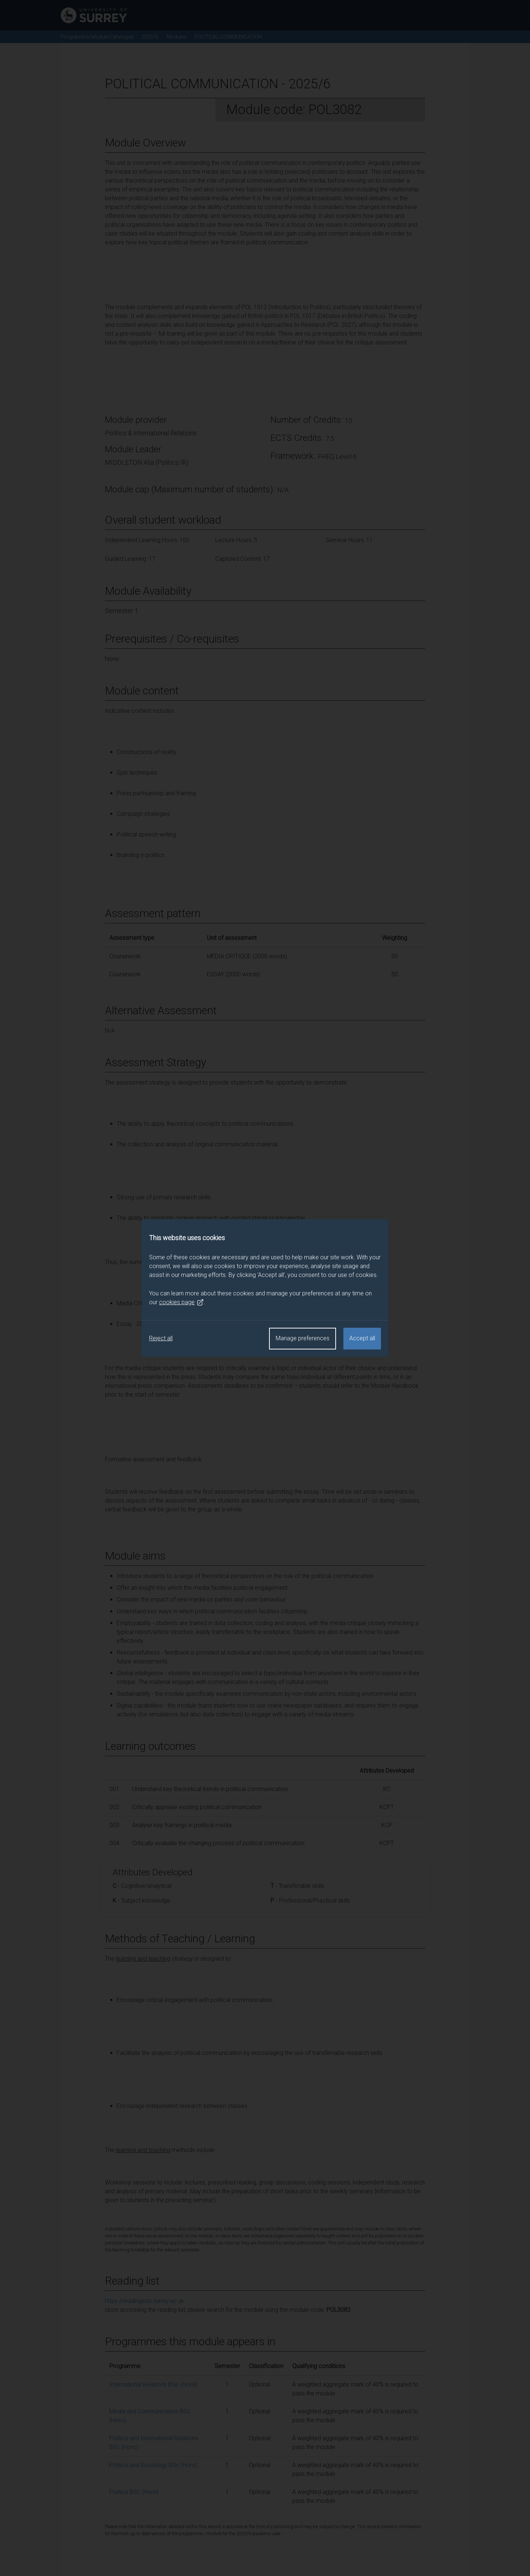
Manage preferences (302, 1338)
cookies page (181, 1302)
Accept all (362, 1338)
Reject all (161, 1338)
